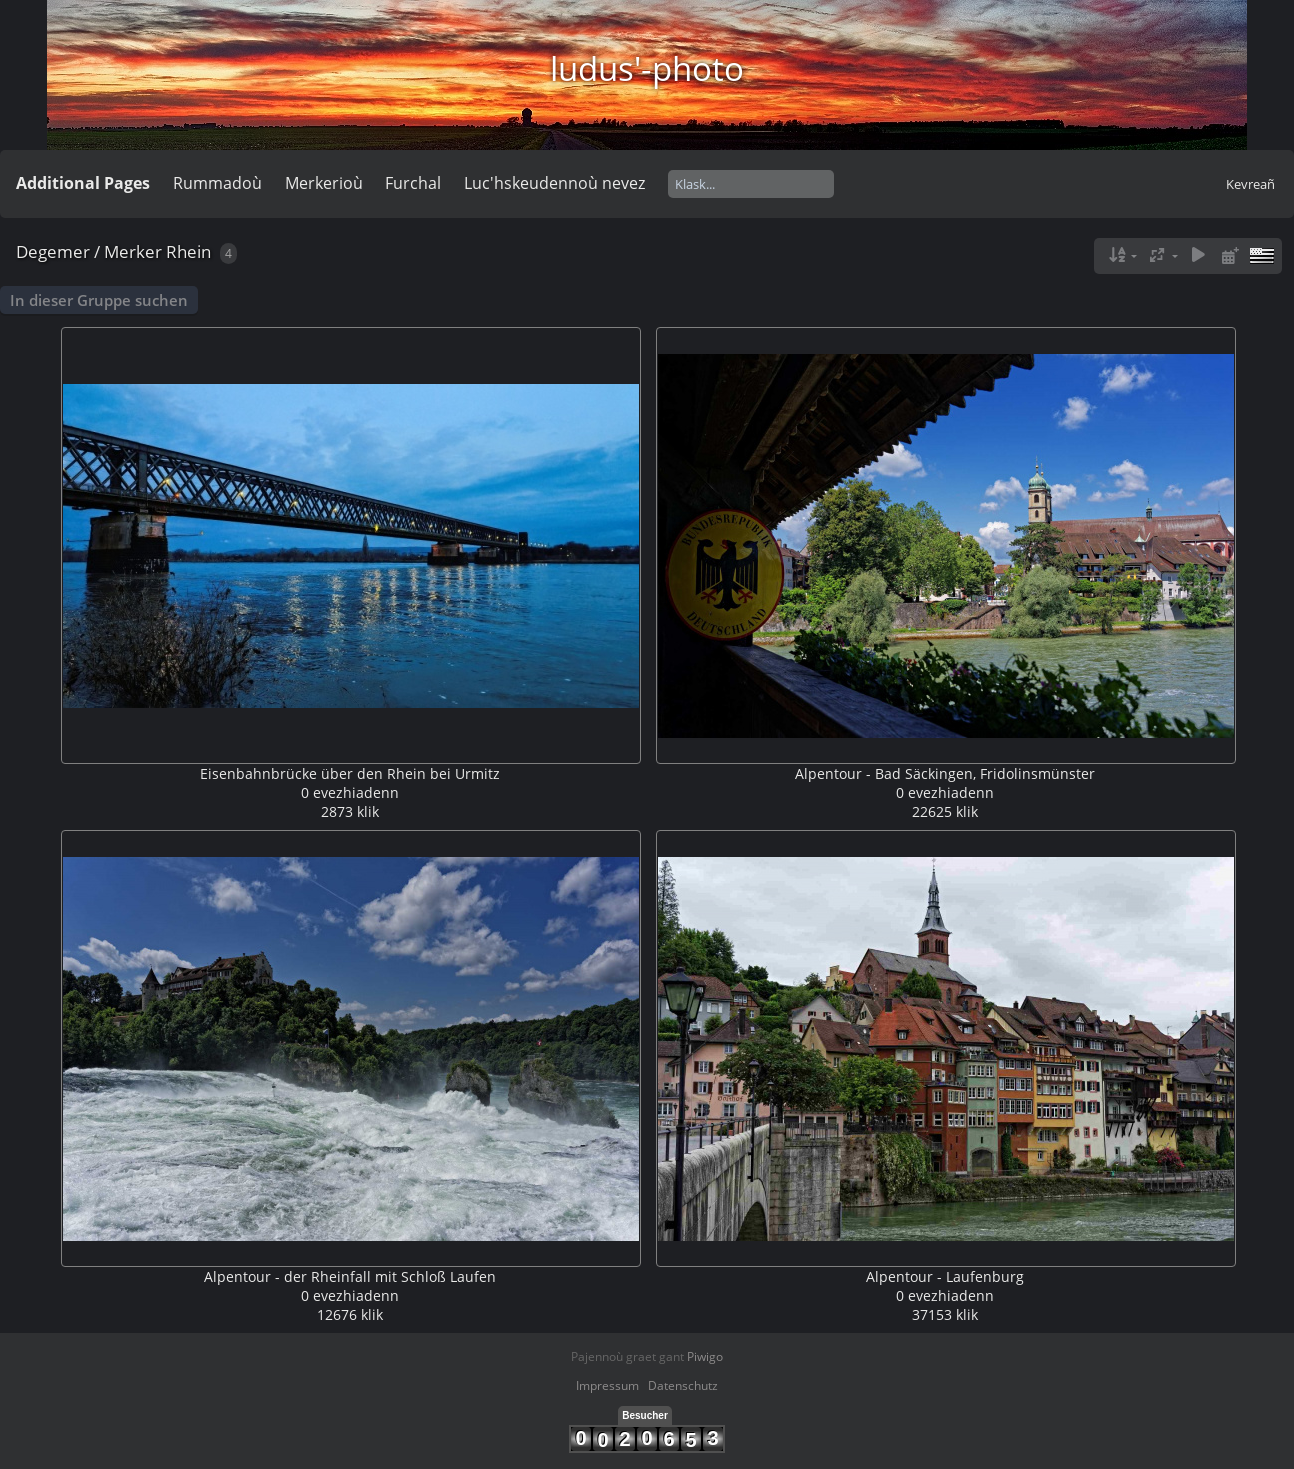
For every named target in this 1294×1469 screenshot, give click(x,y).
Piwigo (705, 1356)
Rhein (188, 251)
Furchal (413, 183)
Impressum (607, 1385)
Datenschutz (683, 1385)
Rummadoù (217, 183)
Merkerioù (324, 183)
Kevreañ (1250, 184)
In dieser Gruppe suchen (99, 300)
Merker (133, 251)
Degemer (53, 251)
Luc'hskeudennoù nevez (554, 183)
